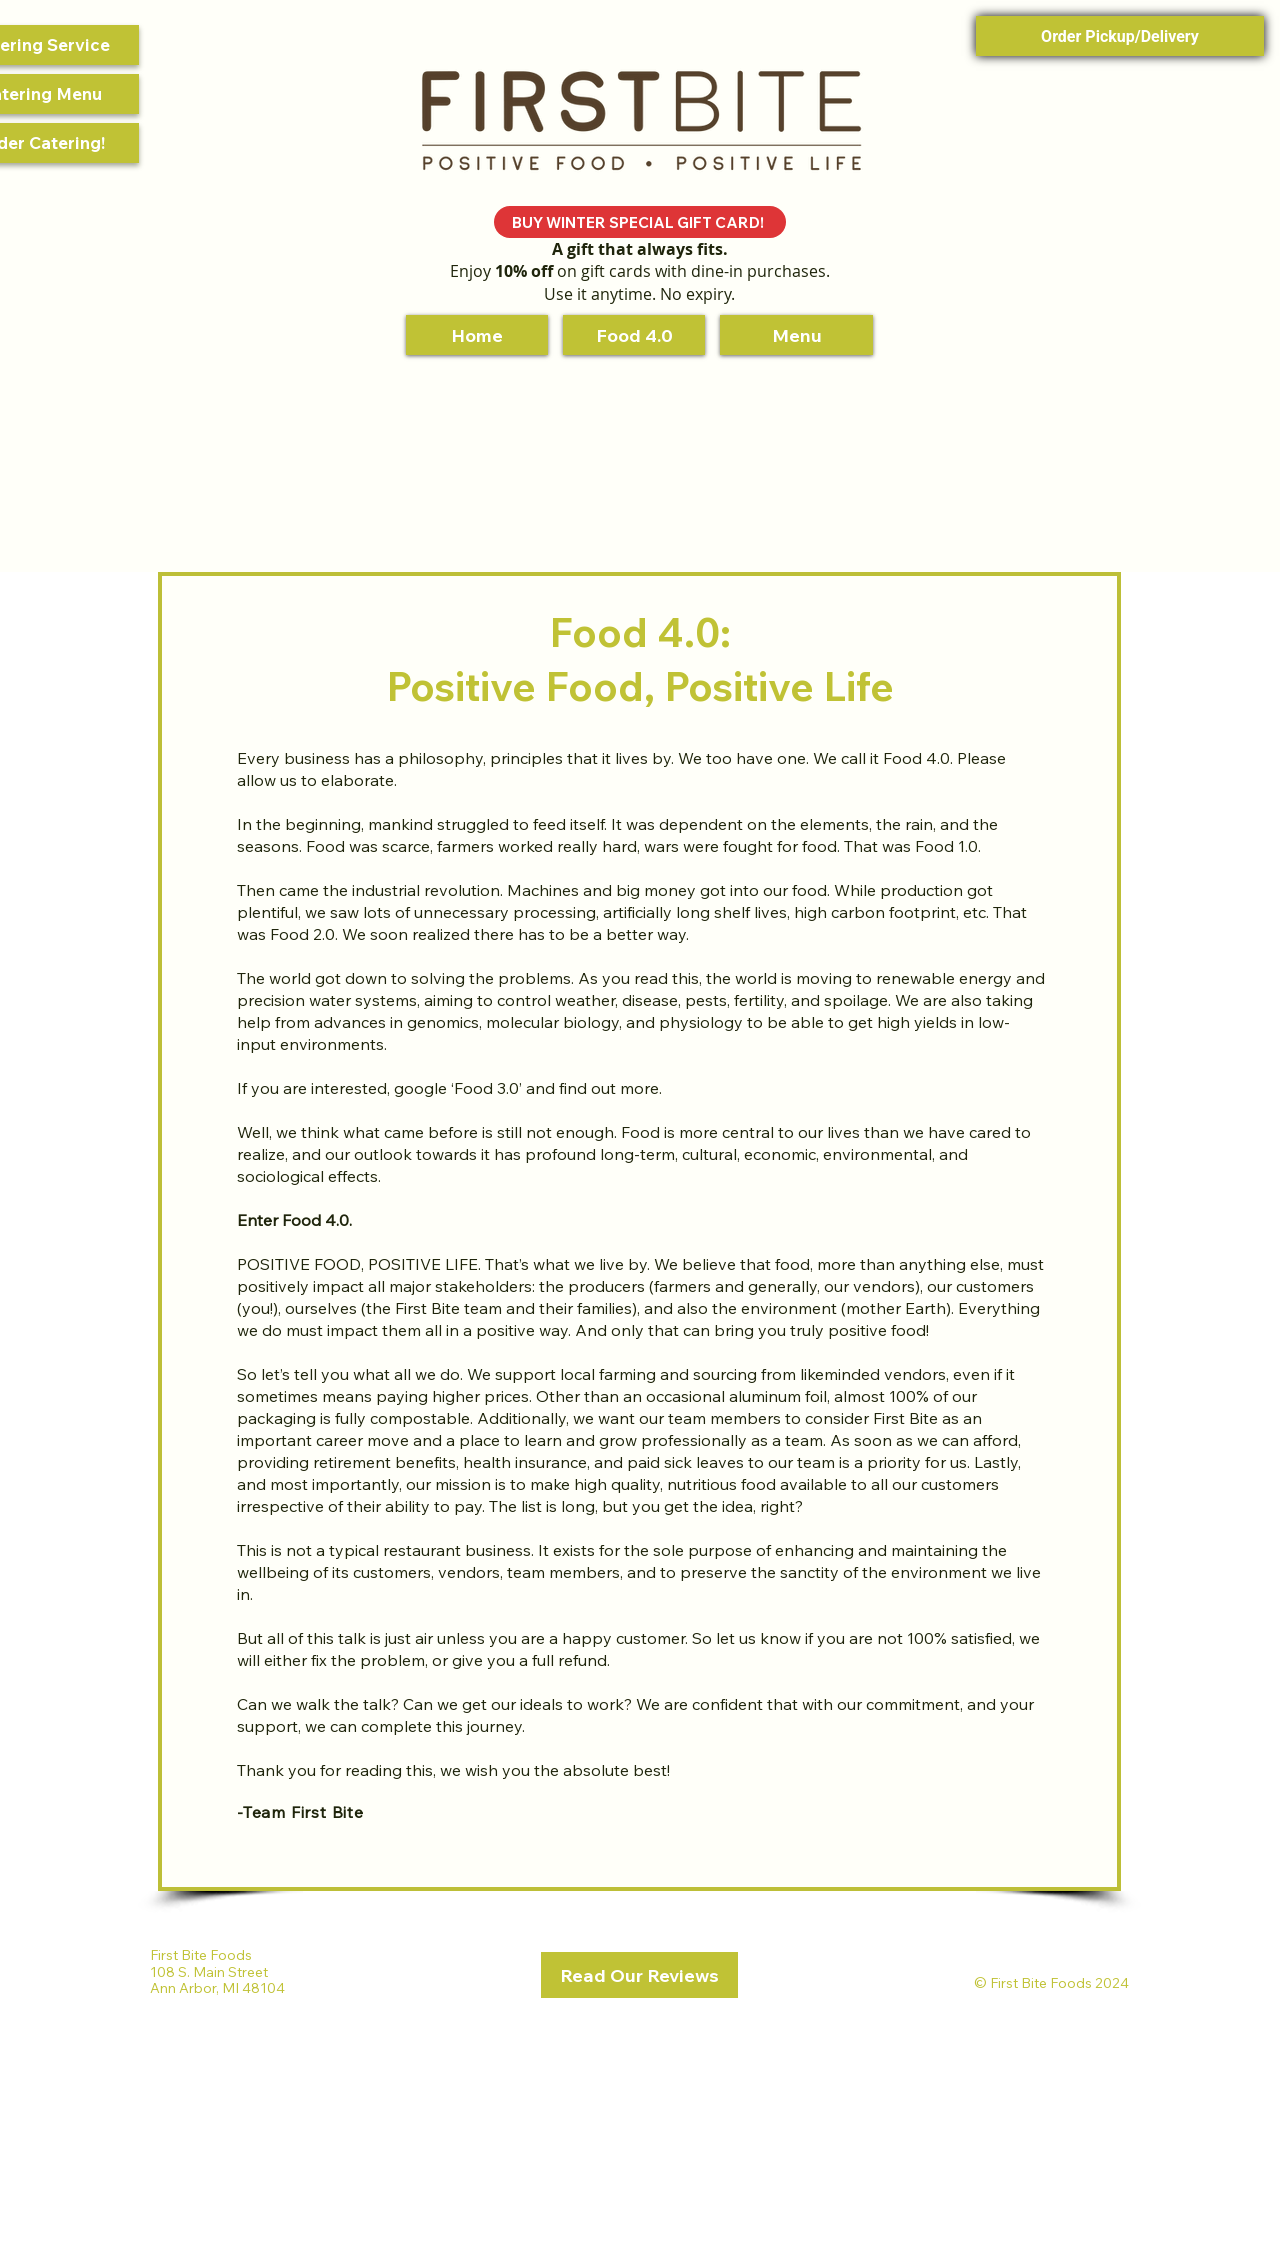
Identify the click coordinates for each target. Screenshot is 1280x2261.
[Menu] (796, 335)
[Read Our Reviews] (639, 1975)
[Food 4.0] (634, 335)
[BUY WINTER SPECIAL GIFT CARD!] (640, 222)
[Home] (477, 335)
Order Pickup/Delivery (1120, 36)
